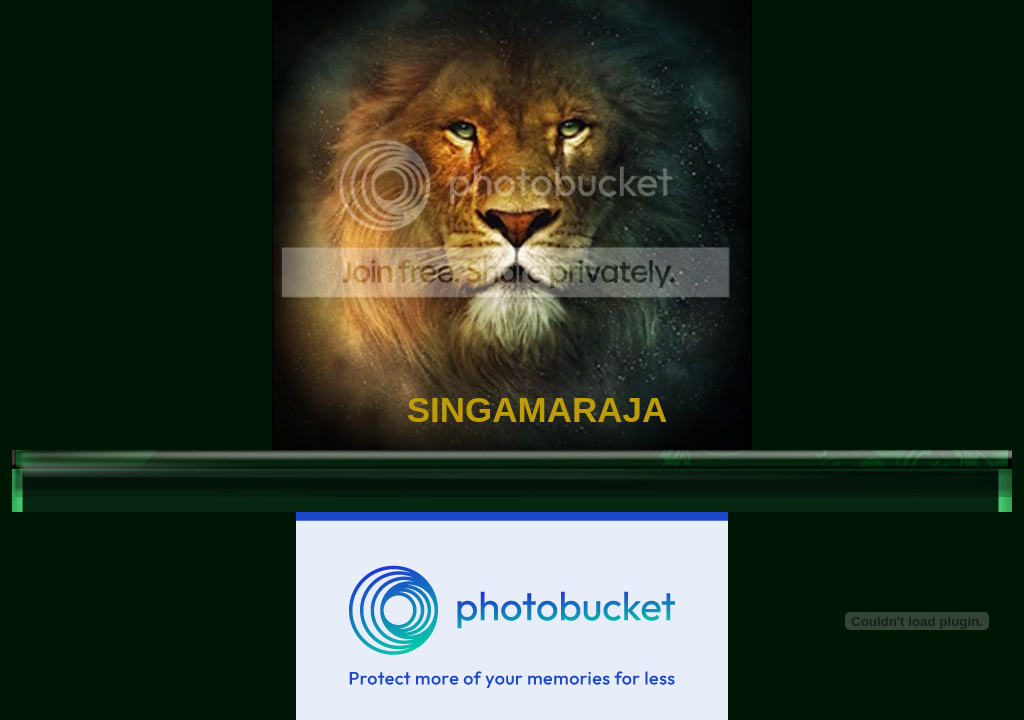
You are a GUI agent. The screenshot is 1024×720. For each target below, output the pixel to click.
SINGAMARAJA (537, 409)
